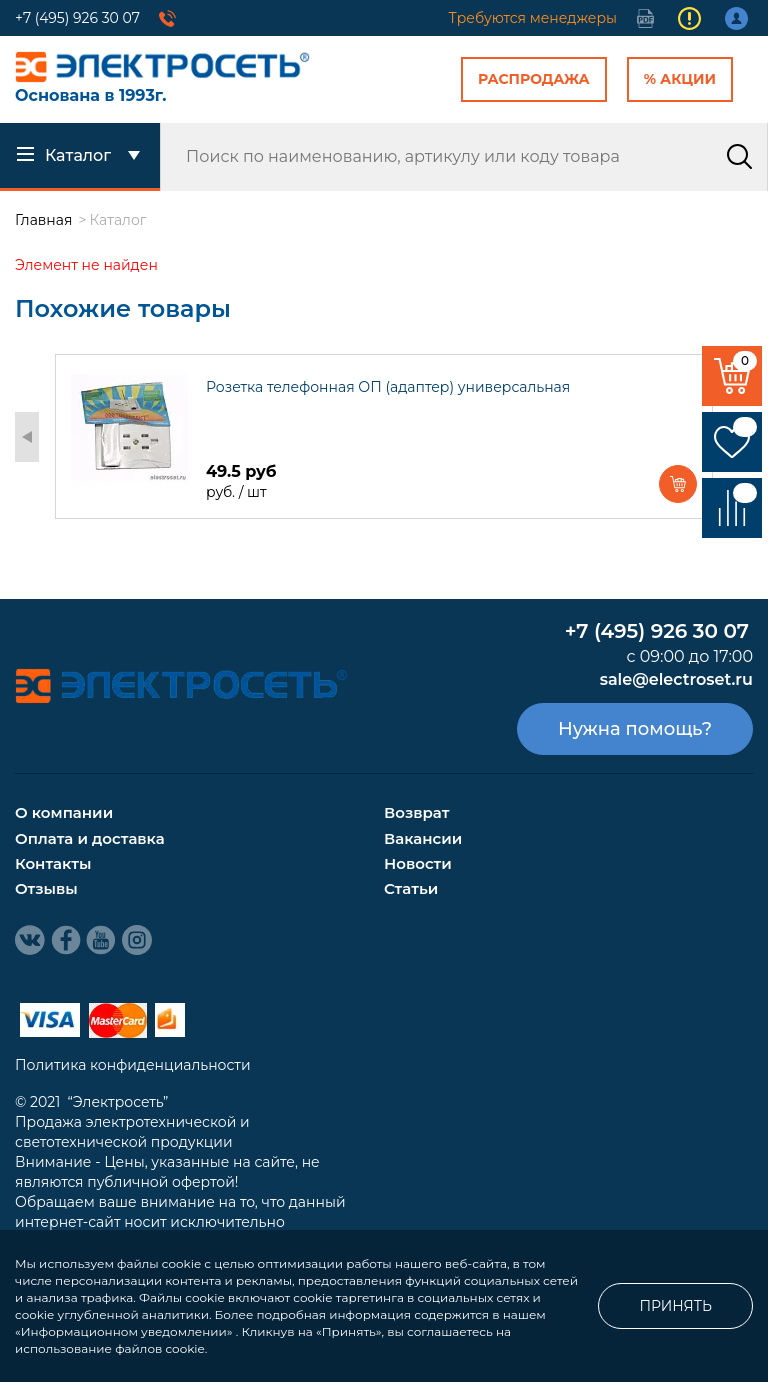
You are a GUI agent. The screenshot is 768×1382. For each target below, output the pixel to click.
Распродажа (534, 79)
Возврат (416, 812)
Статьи (411, 888)
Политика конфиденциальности (133, 1065)
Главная (43, 220)
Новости (418, 863)
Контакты (53, 863)
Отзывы (46, 888)
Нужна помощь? (635, 729)
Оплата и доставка (90, 838)
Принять (675, 1306)
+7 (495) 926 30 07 (77, 18)
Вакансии (423, 838)
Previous (27, 437)
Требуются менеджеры (533, 18)
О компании (64, 812)
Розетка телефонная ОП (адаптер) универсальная (388, 387)
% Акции (680, 79)
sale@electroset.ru (676, 679)
